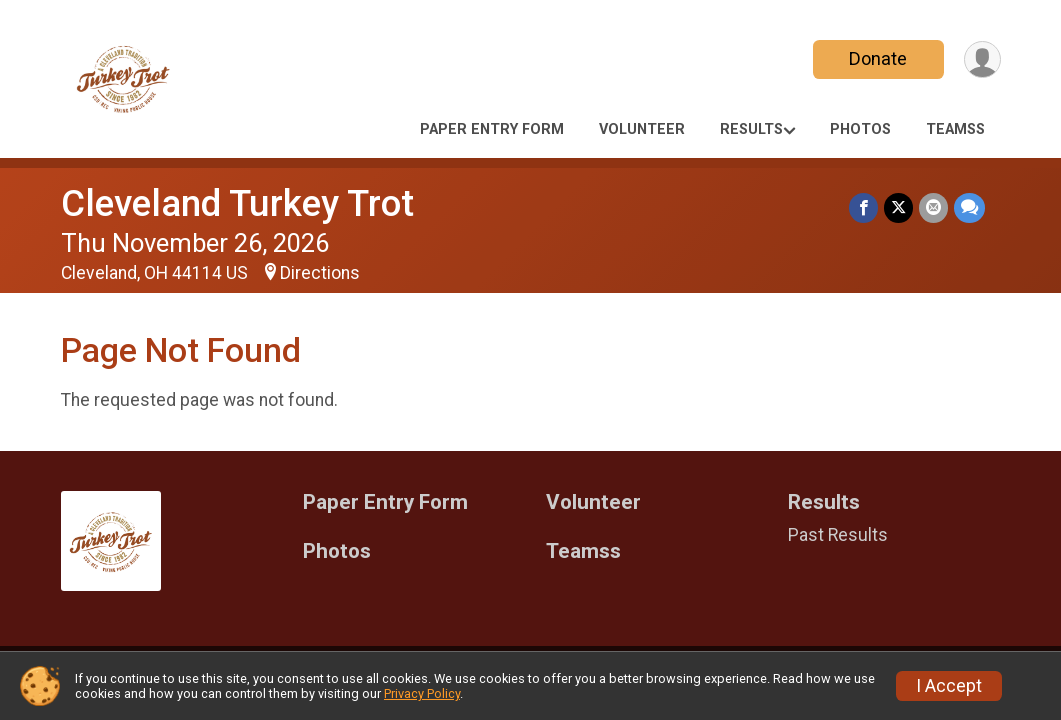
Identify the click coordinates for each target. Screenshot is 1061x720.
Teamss (955, 129)
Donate (878, 58)
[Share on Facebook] (863, 207)
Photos (860, 129)
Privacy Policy (422, 693)
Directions (320, 273)
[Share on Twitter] (898, 207)
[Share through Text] (969, 207)
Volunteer (642, 129)
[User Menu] (982, 59)
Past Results (838, 535)
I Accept (949, 686)
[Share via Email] (933, 207)
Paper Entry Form (492, 129)
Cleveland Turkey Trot (237, 203)
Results (751, 129)
